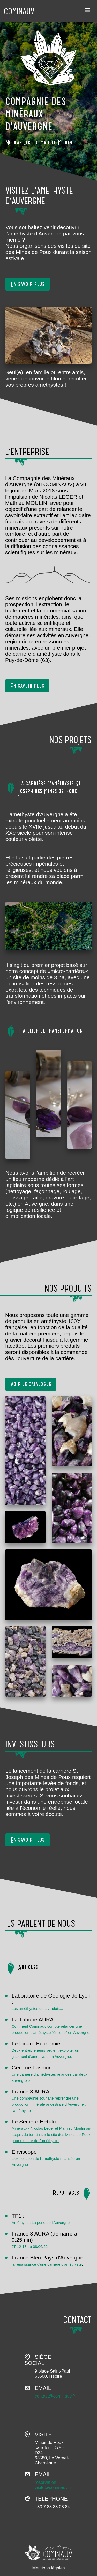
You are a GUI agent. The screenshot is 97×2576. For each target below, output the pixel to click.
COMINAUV (19, 11)
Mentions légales (48, 2567)
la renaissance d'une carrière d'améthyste (47, 2264)
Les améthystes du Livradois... (37, 2009)
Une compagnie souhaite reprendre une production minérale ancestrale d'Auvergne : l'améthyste (49, 2104)
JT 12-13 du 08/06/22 (30, 2247)
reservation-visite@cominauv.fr (53, 2485)
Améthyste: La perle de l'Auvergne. (41, 2223)
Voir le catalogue (30, 1384)
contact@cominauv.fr (53, 2396)
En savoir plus (27, 284)
